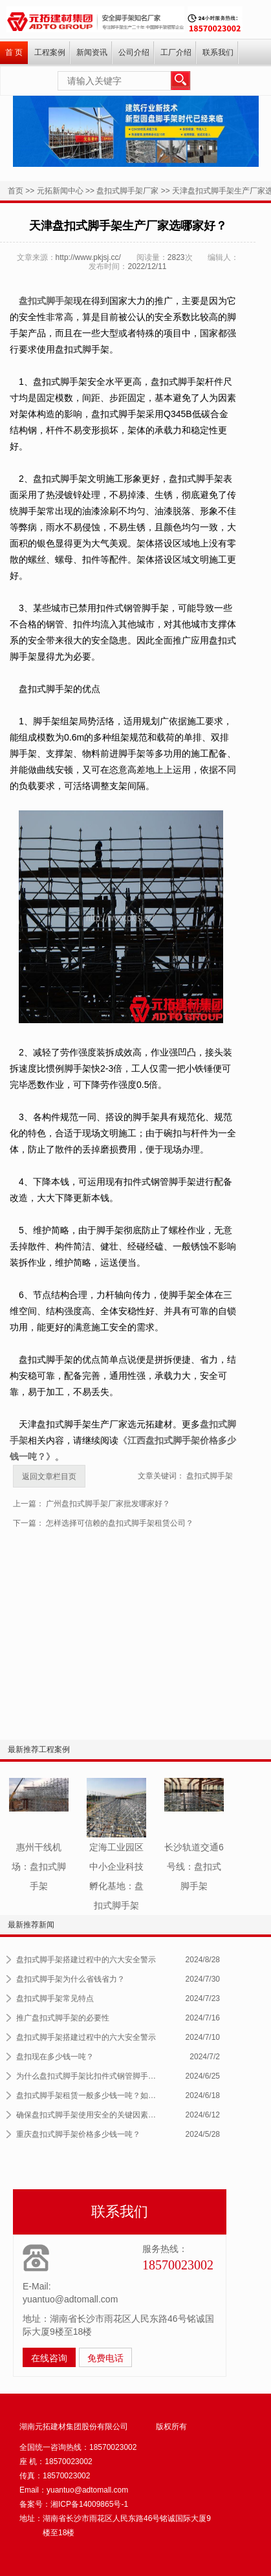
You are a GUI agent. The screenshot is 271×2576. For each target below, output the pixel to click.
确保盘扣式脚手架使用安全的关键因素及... (88, 2114)
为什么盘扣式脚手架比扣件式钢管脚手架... (88, 2076)
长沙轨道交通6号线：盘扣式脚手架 (194, 1866)
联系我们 (217, 52)
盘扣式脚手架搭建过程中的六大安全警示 (86, 1959)
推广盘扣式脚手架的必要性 (62, 2017)
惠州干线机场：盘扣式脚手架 (39, 1866)
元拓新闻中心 (60, 190)
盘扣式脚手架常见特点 (55, 1998)
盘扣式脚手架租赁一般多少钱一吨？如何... (88, 2095)
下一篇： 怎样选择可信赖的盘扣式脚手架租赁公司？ (103, 1523)
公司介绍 (133, 52)
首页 (15, 190)
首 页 (14, 52)
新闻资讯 (91, 52)
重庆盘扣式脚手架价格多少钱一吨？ (78, 2134)
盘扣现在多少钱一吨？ (55, 2056)
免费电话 (105, 2358)
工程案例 (49, 52)
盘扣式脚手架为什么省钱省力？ (70, 1979)
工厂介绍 (175, 52)
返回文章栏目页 (49, 1476)
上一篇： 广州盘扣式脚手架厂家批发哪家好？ (91, 1503)
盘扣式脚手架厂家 (127, 190)
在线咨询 (49, 2358)
